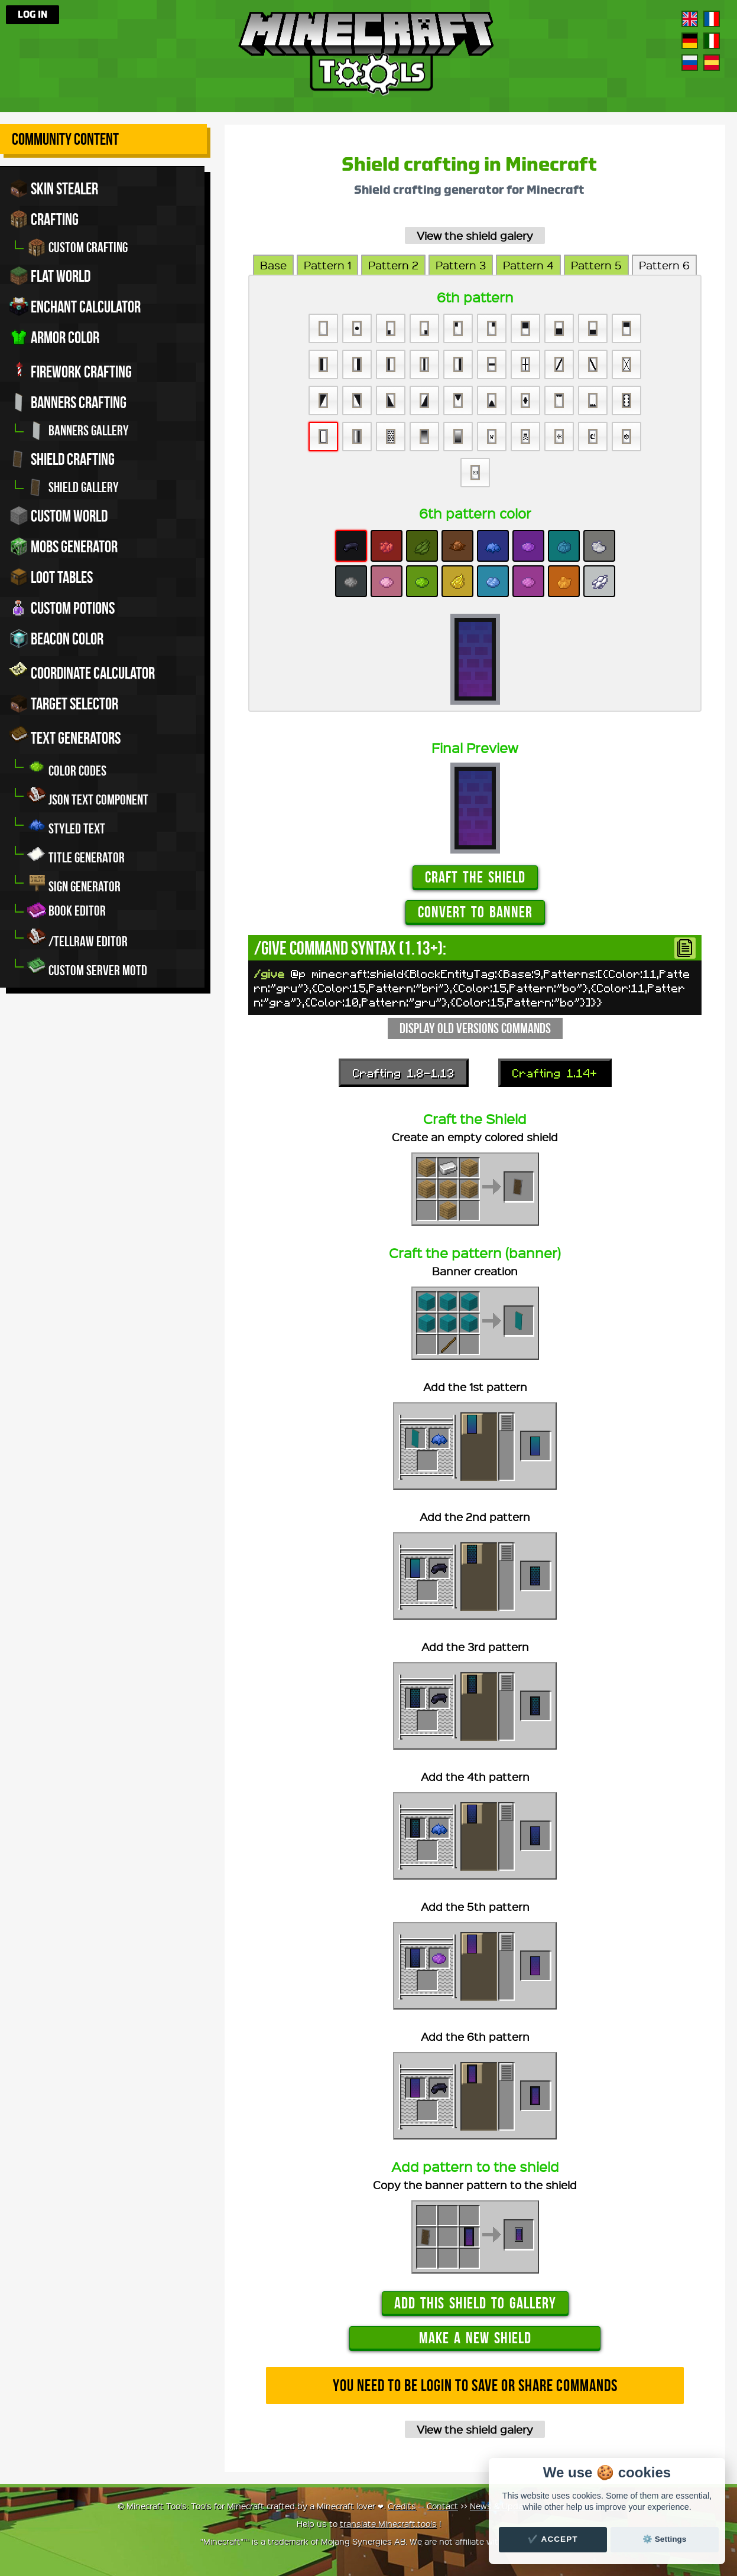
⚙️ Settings (664, 2539)
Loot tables (51, 577)
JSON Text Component (87, 796)
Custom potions (62, 607)
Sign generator (74, 883)
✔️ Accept (552, 2539)
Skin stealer (53, 188)
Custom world (58, 515)
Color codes (66, 768)
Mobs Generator (63, 546)
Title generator (76, 854)
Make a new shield (475, 2337)
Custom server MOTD (87, 967)
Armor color (54, 337)
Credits (402, 2505)
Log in (32, 14)
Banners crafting (67, 402)
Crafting (44, 219)
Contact (442, 2505)
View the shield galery (475, 235)
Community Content (65, 139)
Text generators (65, 736)
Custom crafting (77, 247)
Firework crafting (70, 370)
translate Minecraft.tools (388, 2523)
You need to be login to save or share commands (475, 2385)
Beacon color (56, 638)
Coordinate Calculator (82, 671)
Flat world (49, 275)
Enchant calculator (75, 306)
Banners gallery (78, 430)
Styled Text (66, 825)
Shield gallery (73, 487)
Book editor (66, 910)
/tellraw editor (77, 938)
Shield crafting (62, 459)
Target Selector (63, 703)
